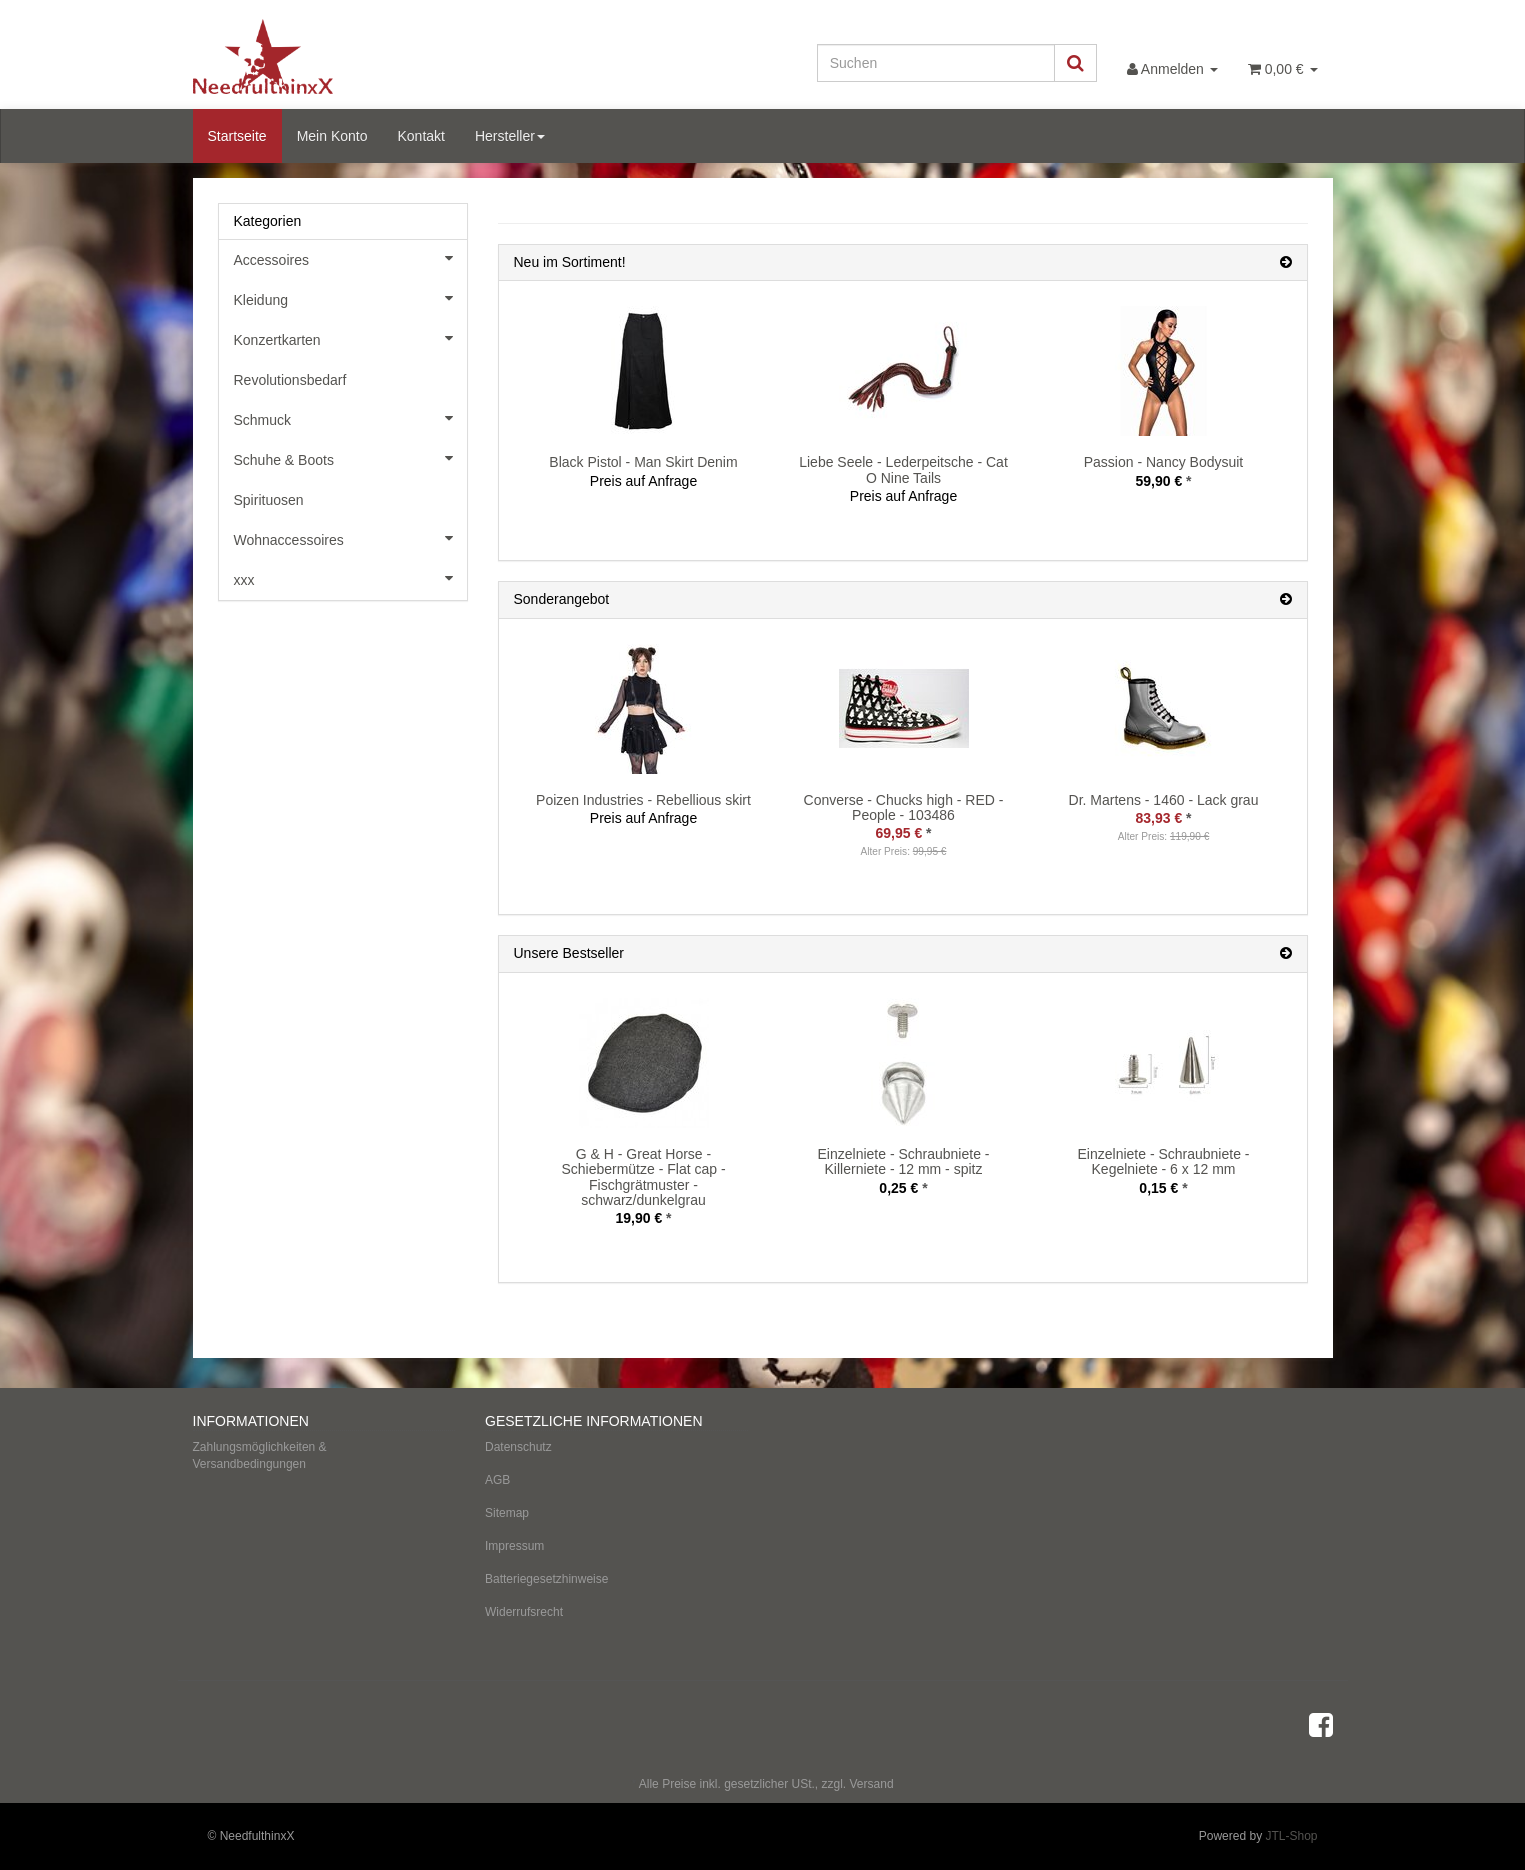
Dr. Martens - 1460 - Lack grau (1164, 800)
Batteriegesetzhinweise (546, 1579)
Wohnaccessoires (350, 538)
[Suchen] (936, 63)
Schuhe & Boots (350, 458)
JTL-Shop (1291, 1836)
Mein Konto (332, 136)
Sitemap (507, 1513)
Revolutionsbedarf (290, 380)
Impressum (514, 1546)
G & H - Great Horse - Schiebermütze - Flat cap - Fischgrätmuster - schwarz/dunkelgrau (643, 1177)
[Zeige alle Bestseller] (1286, 953)
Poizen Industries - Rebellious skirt (643, 800)
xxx (350, 578)
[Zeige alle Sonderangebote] (1286, 599)
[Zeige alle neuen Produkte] (1286, 262)
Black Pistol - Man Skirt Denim (643, 462)
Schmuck (350, 418)
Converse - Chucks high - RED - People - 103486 (904, 807)
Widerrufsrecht (524, 1612)
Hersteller (510, 136)
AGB (497, 1480)
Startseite (237, 136)
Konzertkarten (350, 338)
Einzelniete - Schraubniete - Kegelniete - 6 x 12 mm (1164, 1161)
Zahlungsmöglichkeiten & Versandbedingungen (260, 1455)
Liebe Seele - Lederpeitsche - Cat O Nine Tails (903, 469)
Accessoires (350, 258)
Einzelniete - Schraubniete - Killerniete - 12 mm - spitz (904, 1161)
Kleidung (350, 298)
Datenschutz (518, 1447)
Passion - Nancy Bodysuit (1164, 462)
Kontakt (420, 136)
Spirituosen (269, 500)
